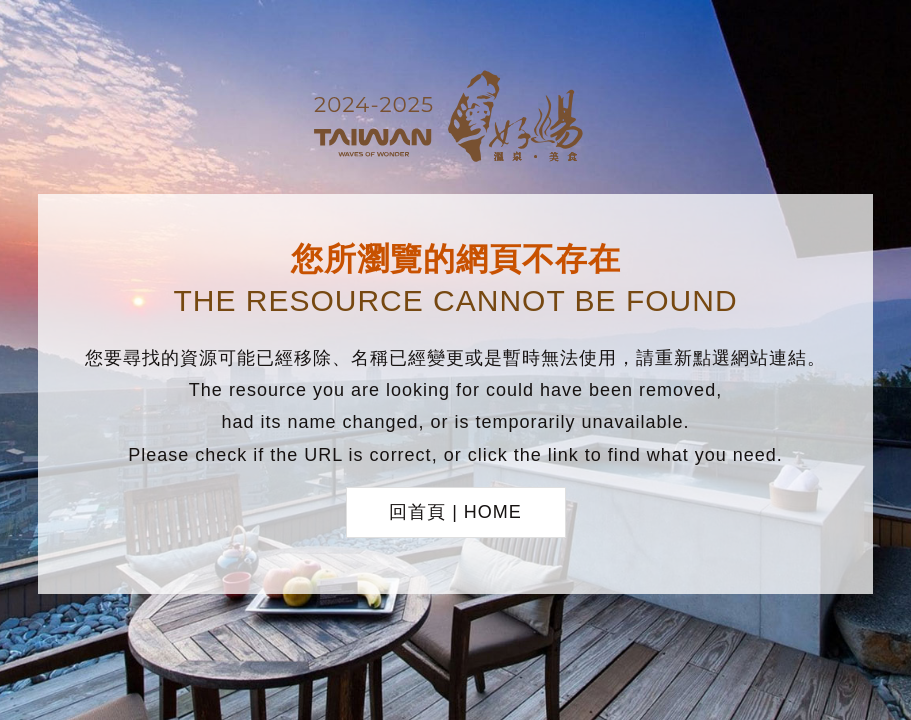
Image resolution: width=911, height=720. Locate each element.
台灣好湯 (456, 119)
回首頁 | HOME (455, 512)
